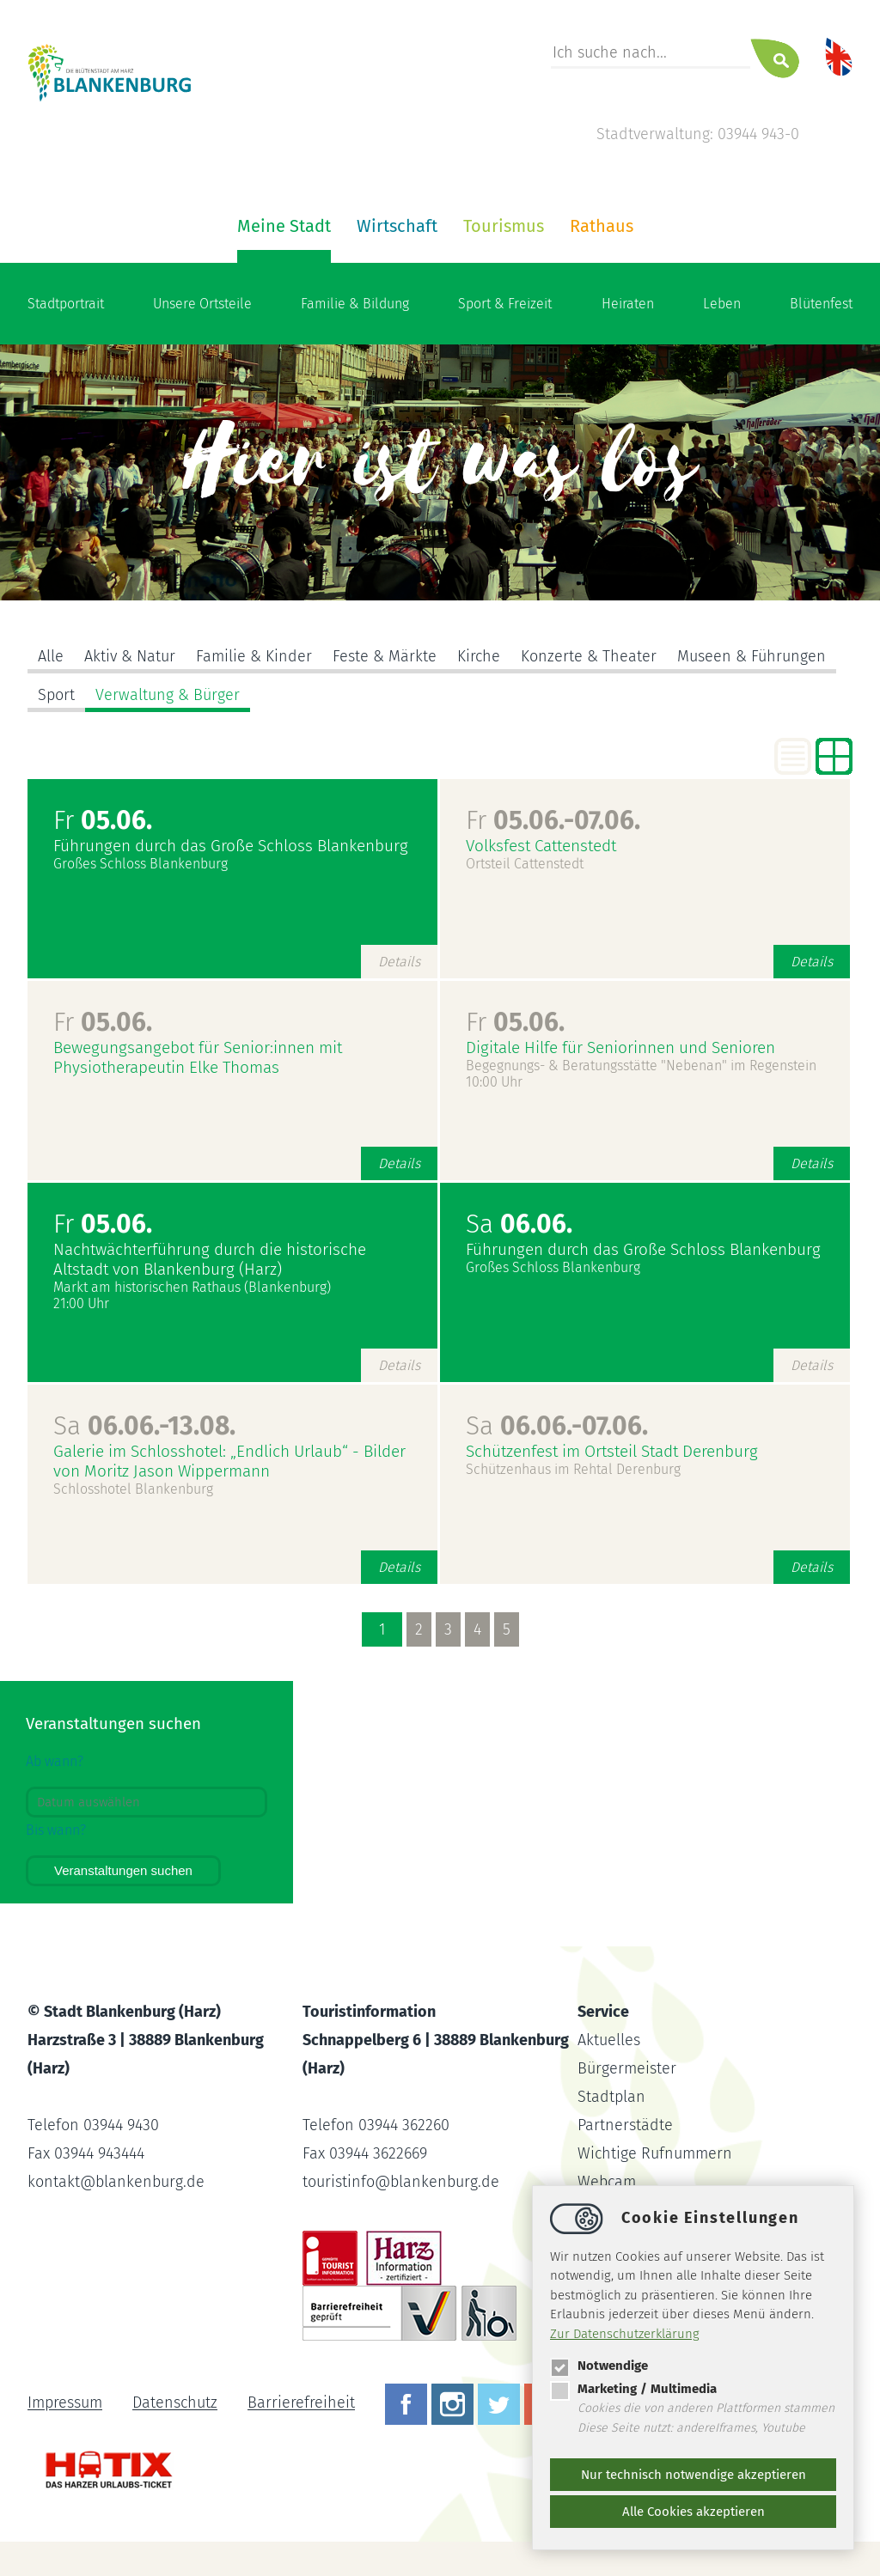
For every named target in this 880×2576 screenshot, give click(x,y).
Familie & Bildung (355, 303)
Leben (722, 303)
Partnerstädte (625, 2125)
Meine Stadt (284, 226)
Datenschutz (174, 2403)
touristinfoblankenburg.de (400, 2181)
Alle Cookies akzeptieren (693, 2511)
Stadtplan (611, 2096)
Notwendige (599, 2365)
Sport (56, 694)
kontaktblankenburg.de (116, 2181)
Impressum (65, 2403)
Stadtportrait (66, 303)
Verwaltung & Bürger (167, 694)
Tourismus (503, 226)
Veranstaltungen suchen (123, 1870)
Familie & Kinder (254, 656)
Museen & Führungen (751, 656)
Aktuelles (609, 2040)
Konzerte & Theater (589, 656)
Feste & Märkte (385, 656)
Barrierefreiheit (301, 2403)
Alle (51, 656)
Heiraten (628, 303)
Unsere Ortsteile (202, 303)
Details (399, 961)
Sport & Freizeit (505, 303)
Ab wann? (54, 1761)
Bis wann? (56, 1830)
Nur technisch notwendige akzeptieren (693, 2474)
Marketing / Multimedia (633, 2388)
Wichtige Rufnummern (655, 2153)
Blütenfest (821, 303)
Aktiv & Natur (129, 656)
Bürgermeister (627, 2068)
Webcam (607, 2181)
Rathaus (601, 226)
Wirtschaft (397, 226)
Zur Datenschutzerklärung (625, 2334)
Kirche (478, 656)
